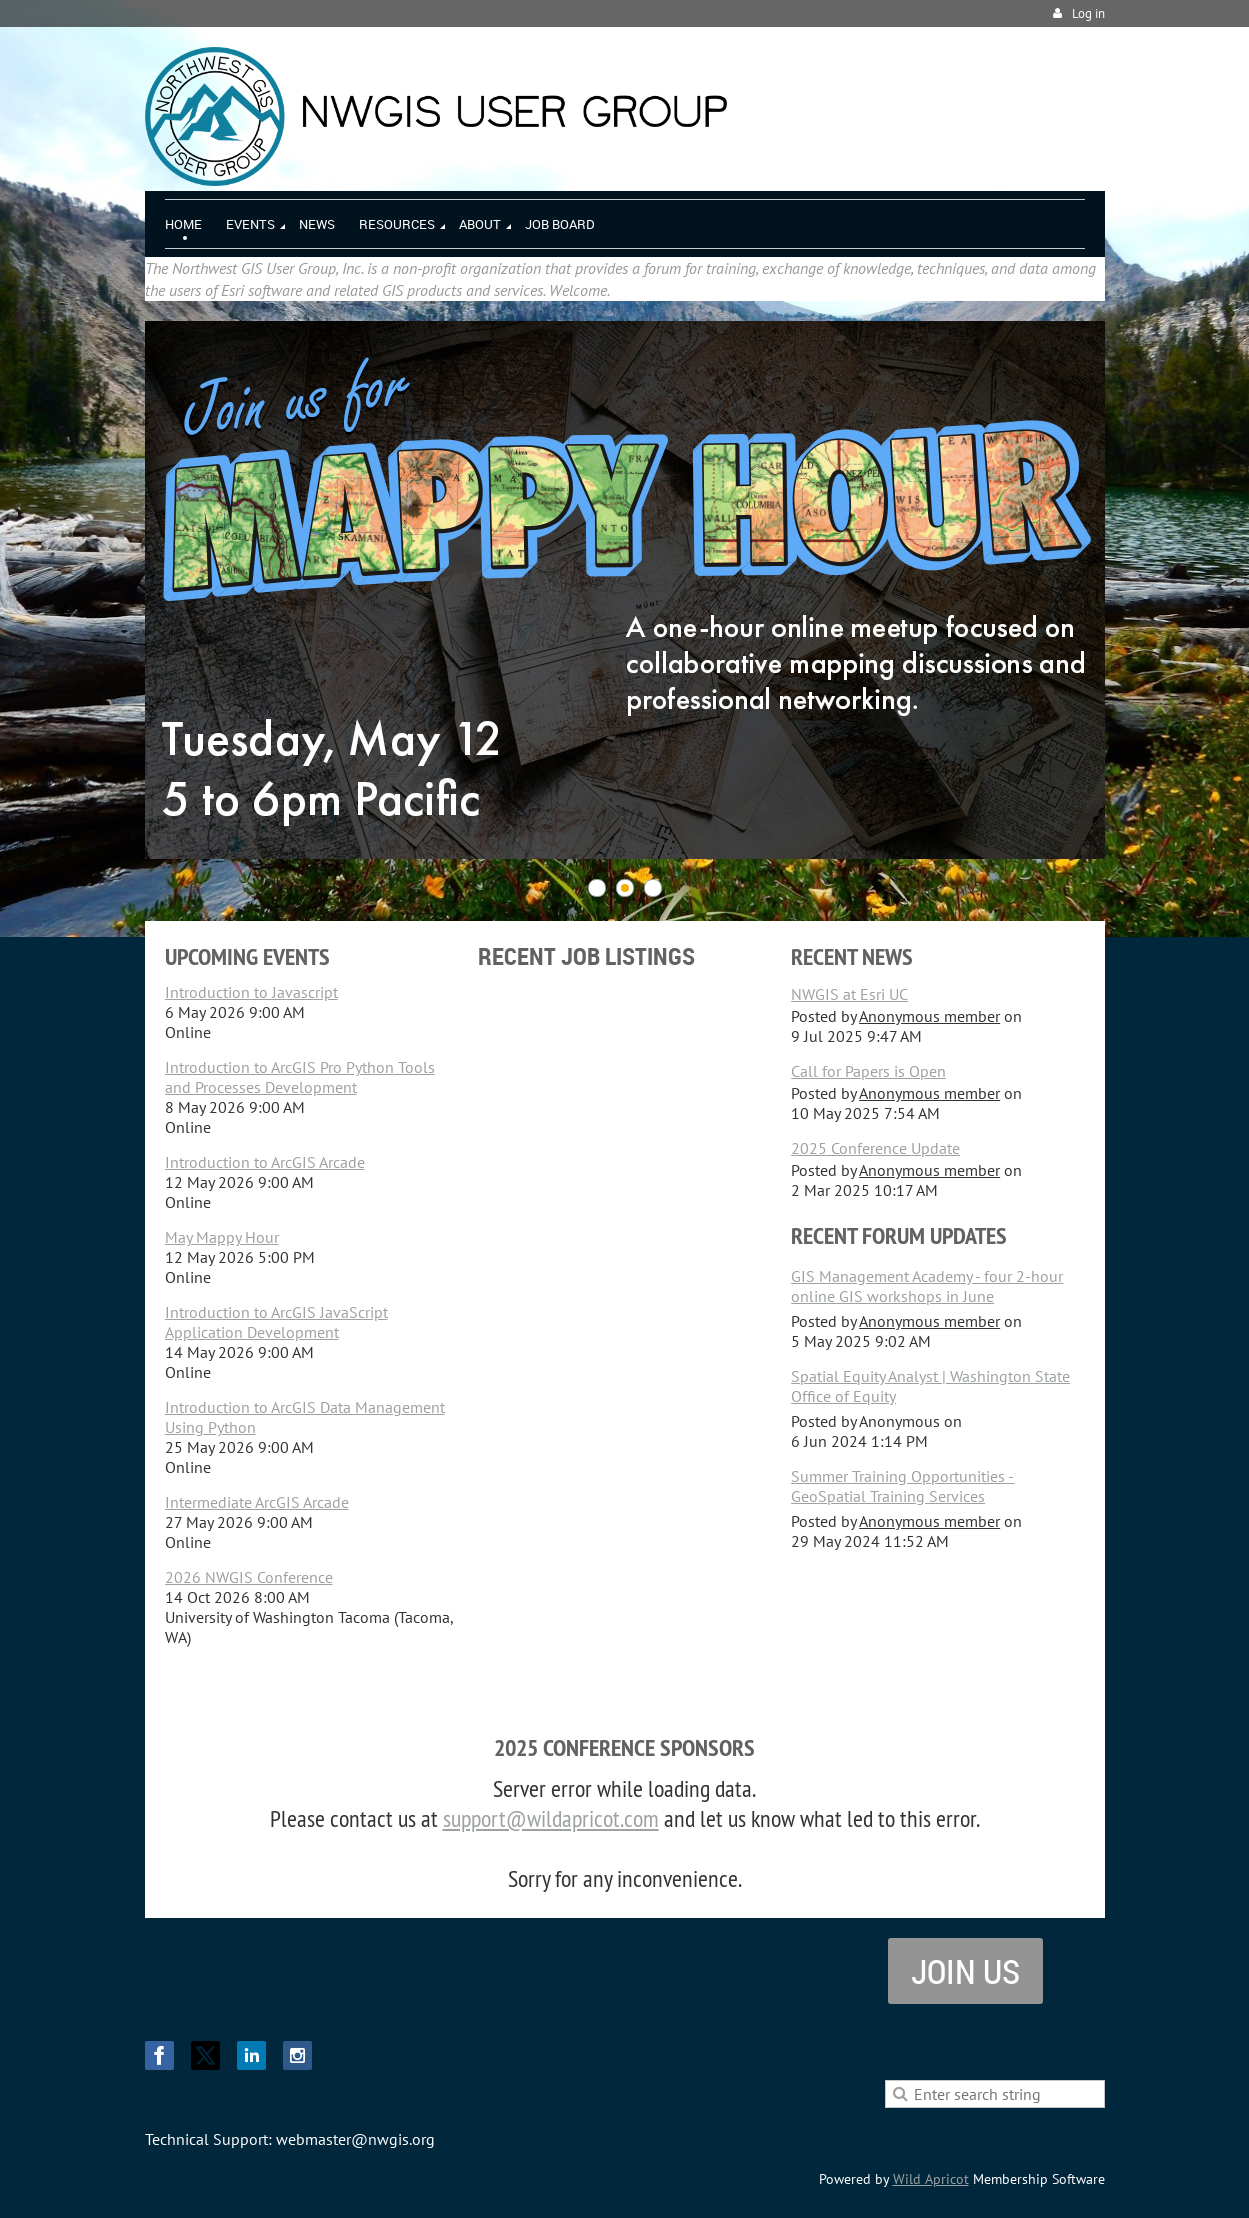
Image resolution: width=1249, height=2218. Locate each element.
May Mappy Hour (222, 1237)
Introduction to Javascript (251, 992)
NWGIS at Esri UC (849, 994)
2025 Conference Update (875, 1148)
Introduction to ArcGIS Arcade (265, 1162)
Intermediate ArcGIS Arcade (257, 1502)
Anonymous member (929, 1016)
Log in (1088, 13)
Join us (965, 1971)
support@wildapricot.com (551, 1818)
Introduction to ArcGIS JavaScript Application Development (276, 1322)
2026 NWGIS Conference (249, 1577)
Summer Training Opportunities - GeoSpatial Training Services (902, 1486)
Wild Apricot (931, 2179)
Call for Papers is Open (868, 1071)
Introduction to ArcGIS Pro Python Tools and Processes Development (300, 1077)
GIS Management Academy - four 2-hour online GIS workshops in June (927, 1286)
